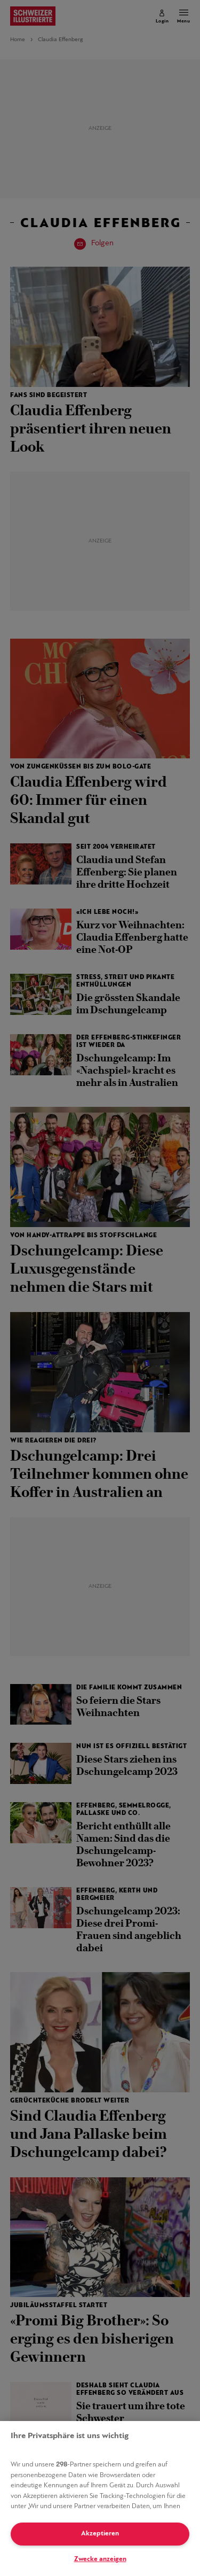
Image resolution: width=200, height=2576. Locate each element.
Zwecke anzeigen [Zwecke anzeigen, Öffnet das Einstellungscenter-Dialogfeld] (100, 2559)
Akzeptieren (100, 2533)
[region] (100, 2498)
